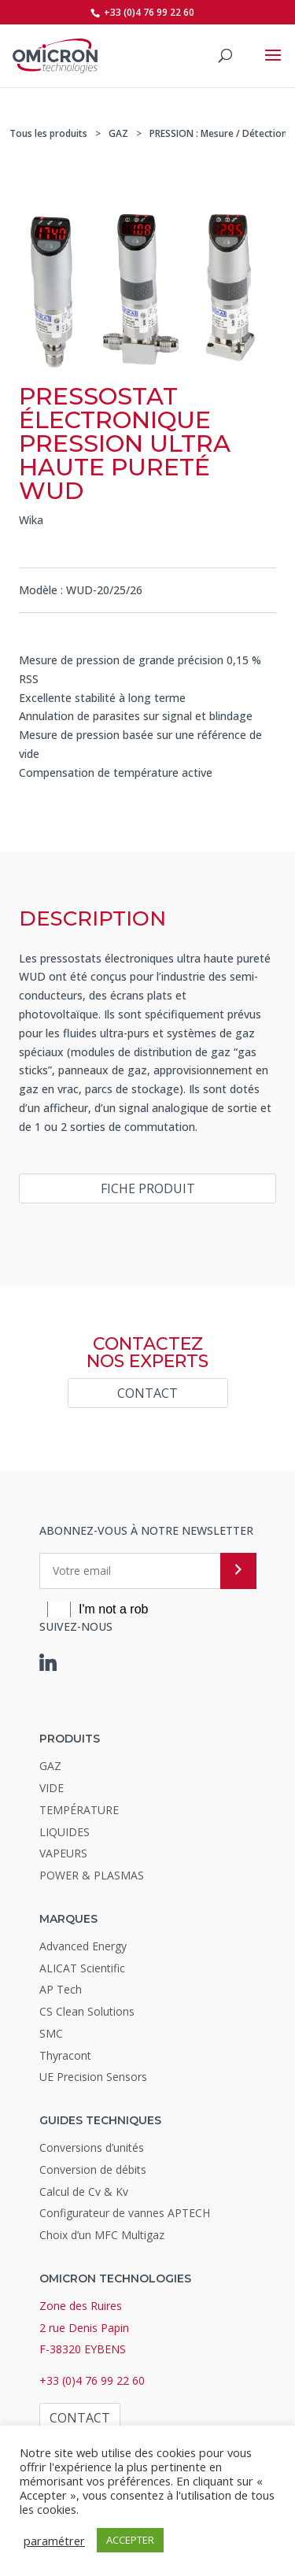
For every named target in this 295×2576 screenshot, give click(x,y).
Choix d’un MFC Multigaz (101, 2234)
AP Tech (60, 1989)
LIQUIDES (64, 1831)
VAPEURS (63, 1853)
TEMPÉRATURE (79, 1809)
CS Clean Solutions (87, 2011)
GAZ (118, 133)
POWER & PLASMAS (91, 1875)
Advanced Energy (83, 1945)
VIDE (51, 1787)
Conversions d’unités (91, 2147)
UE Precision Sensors (93, 2076)
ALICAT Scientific (82, 1968)
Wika (31, 519)
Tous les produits (48, 133)
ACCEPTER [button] (130, 2540)
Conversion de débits (92, 2169)
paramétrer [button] (54, 2540)
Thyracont (65, 2055)
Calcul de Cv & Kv (83, 2191)
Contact (147, 1393)
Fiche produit (148, 1188)
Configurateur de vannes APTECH (124, 2212)
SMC (51, 2033)
